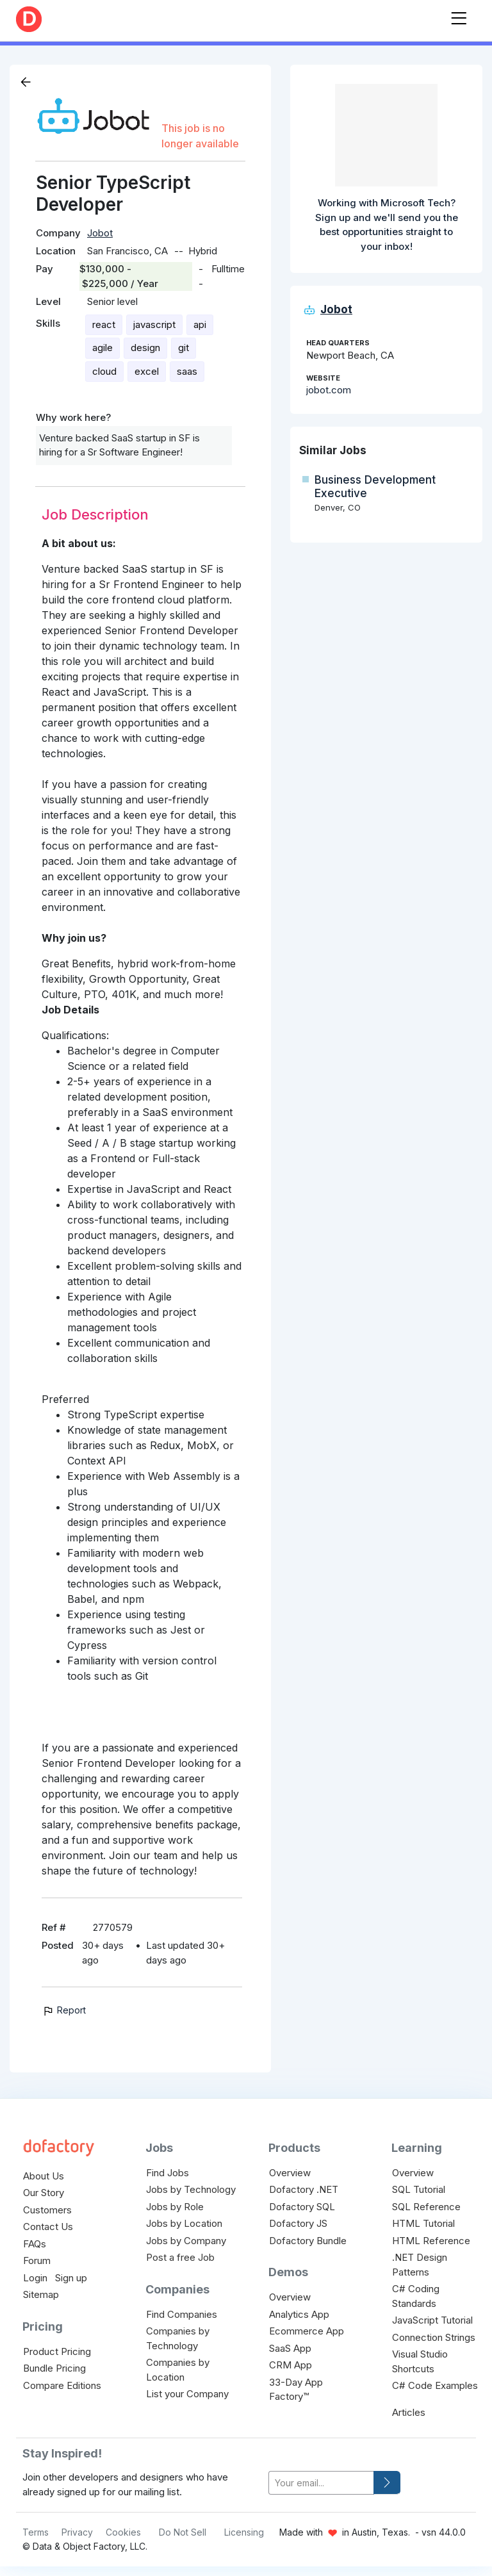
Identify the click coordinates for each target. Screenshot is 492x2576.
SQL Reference (426, 2207)
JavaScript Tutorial (432, 2320)
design (145, 347)
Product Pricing (57, 2351)
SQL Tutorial (418, 2189)
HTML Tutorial (423, 2223)
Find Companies (181, 2314)
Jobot (100, 233)
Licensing (244, 2532)
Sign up (71, 2278)
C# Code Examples (435, 2385)
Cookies (123, 2532)
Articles (408, 2412)
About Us (43, 2176)
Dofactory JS (298, 2223)
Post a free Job (180, 2257)
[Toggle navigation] (459, 15)
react (103, 324)
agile (102, 347)
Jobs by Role (175, 2207)
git (183, 347)
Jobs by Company (186, 2241)
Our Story (43, 2192)
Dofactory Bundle (308, 2241)
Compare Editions (62, 2385)
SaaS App (290, 2348)
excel (147, 371)
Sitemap (41, 2294)
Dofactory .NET (303, 2189)
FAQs (34, 2244)
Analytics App (299, 2314)
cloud (104, 371)
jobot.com (328, 390)
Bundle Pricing (54, 2368)
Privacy (77, 2532)
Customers (47, 2210)
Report (64, 2010)
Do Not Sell (182, 2532)
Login (35, 2278)
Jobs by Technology (191, 2189)
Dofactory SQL (302, 2207)
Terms (35, 2532)
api (199, 324)
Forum (37, 2260)
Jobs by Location (184, 2223)
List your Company (187, 2394)
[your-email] (321, 2483)
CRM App (290, 2365)
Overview (290, 2173)
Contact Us (48, 2226)
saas (187, 371)
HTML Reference (431, 2241)
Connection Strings (433, 2337)
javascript (154, 324)
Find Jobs (167, 2173)
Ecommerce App (306, 2331)
